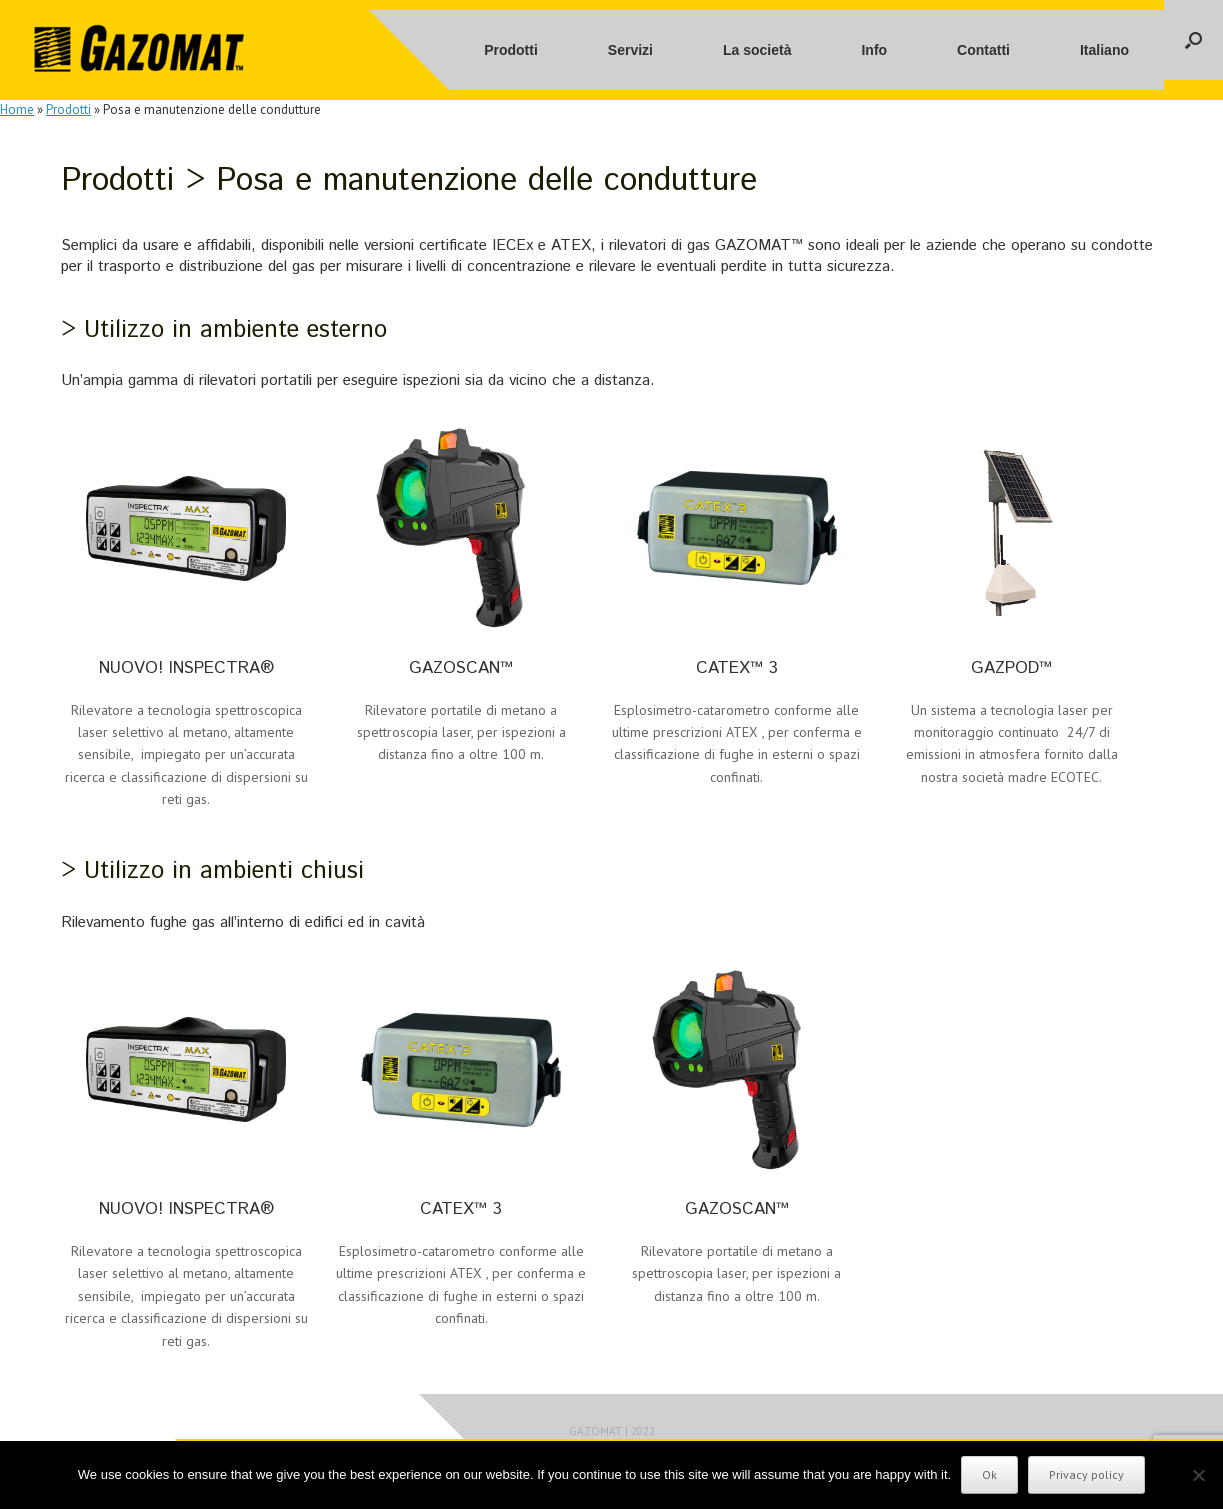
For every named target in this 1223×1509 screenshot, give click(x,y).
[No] (1198, 1475)
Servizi (630, 50)
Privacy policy (1086, 1474)
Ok (989, 1474)
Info (874, 50)
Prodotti (511, 50)
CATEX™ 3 (737, 668)
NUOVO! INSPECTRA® (186, 668)
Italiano (1104, 50)
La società (757, 50)
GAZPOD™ (1011, 668)
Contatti (983, 50)
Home (17, 109)
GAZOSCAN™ (461, 668)
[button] (1193, 40)
